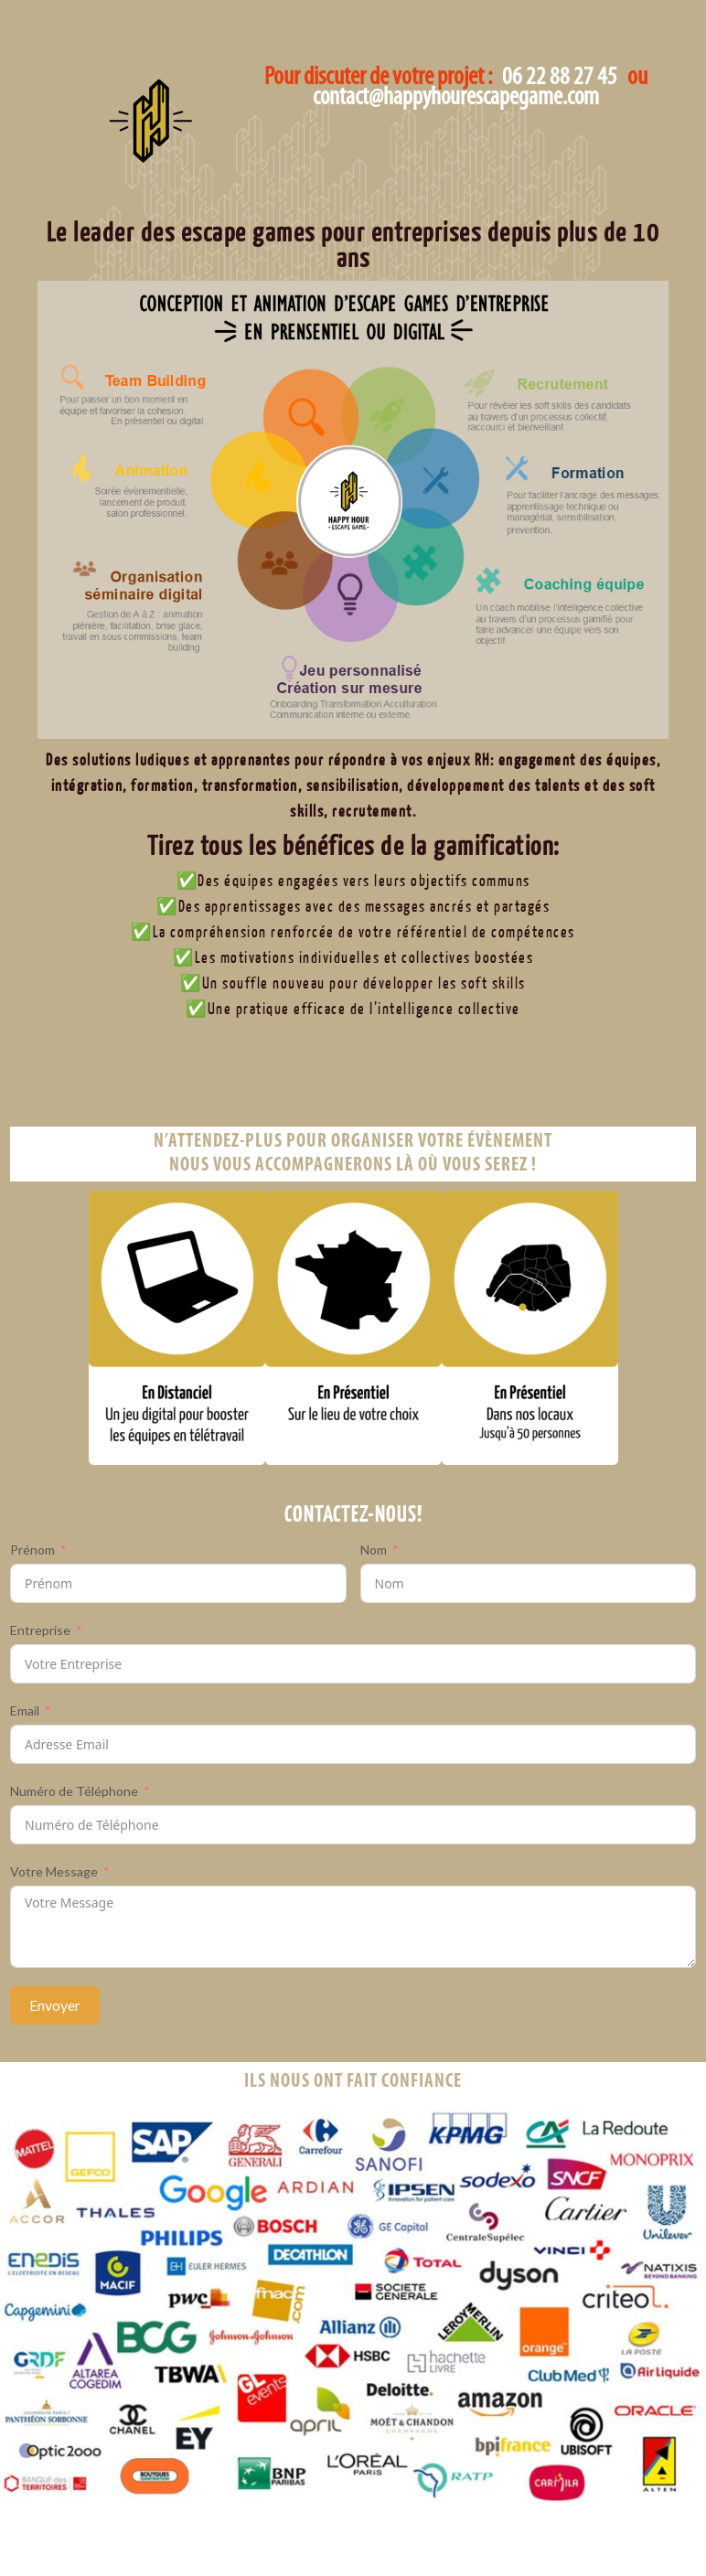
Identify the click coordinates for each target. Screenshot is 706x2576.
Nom (373, 1549)
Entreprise (40, 1630)
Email (24, 1710)
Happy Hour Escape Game (182, 153)
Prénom (32, 1549)
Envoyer (54, 2005)
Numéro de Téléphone (74, 1791)
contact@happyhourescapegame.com (456, 99)
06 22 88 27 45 (560, 78)
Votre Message (54, 1871)
